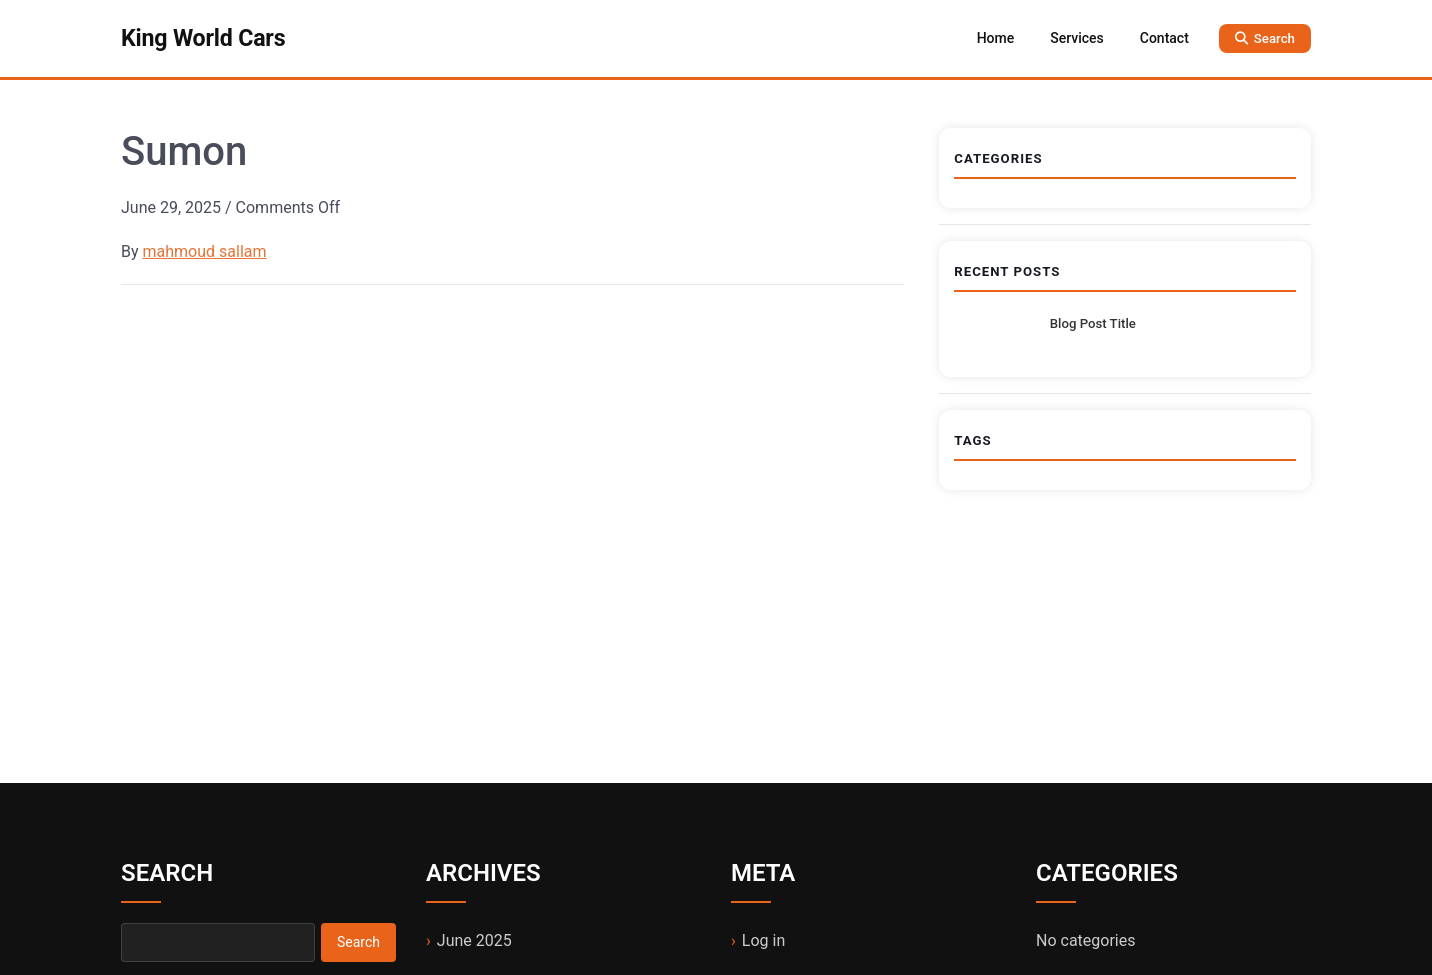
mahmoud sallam (205, 251)
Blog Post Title (1093, 323)
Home (996, 38)
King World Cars (203, 38)
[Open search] (1265, 38)
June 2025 (474, 940)
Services (1077, 38)
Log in (763, 940)
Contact (1164, 38)
